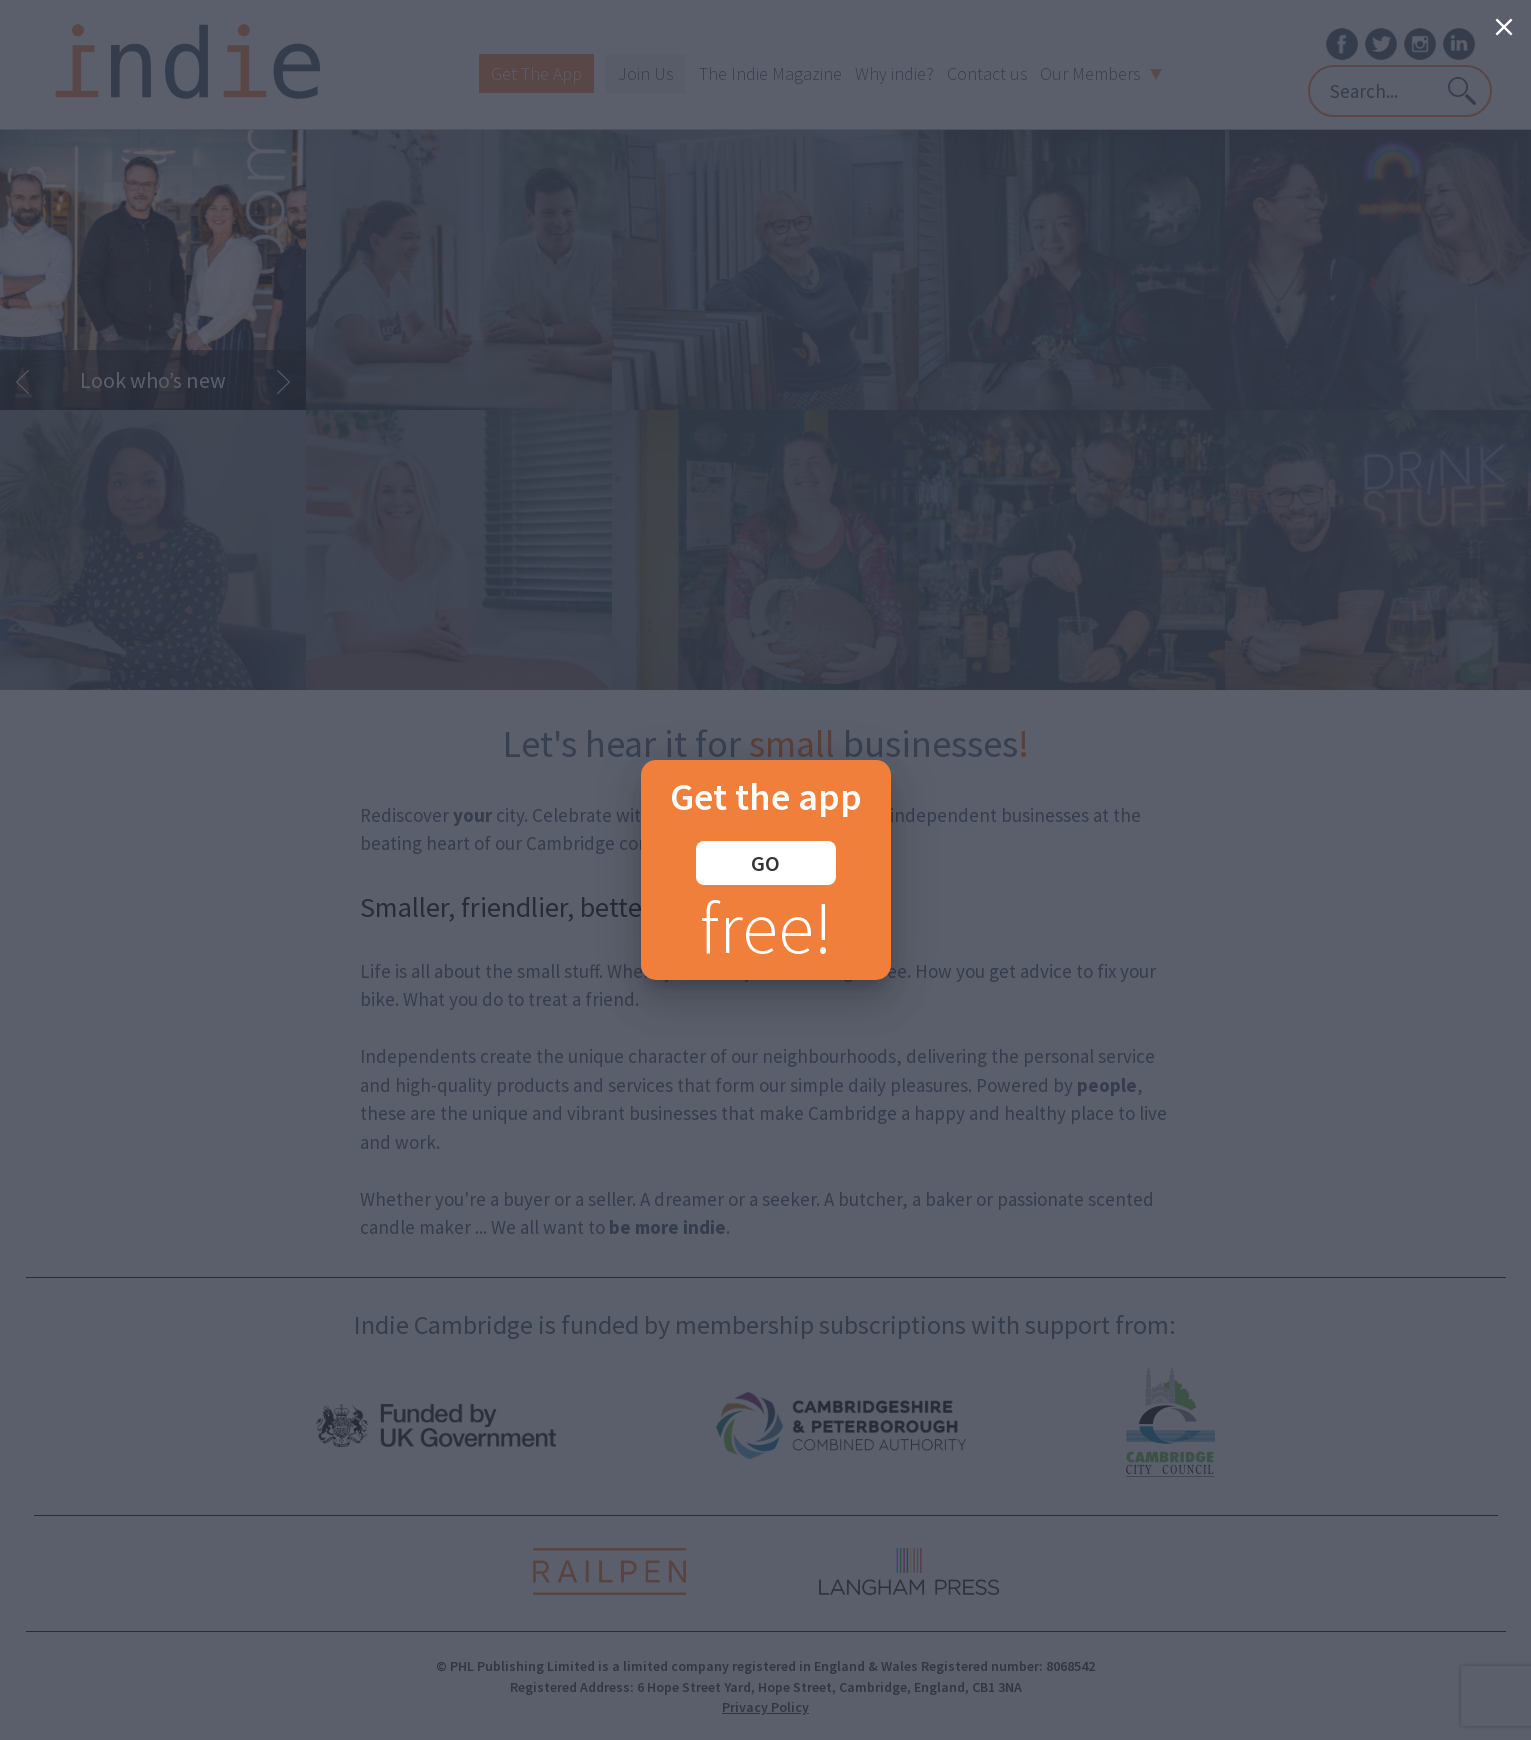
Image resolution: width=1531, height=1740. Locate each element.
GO (765, 863)
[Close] (1504, 27)
